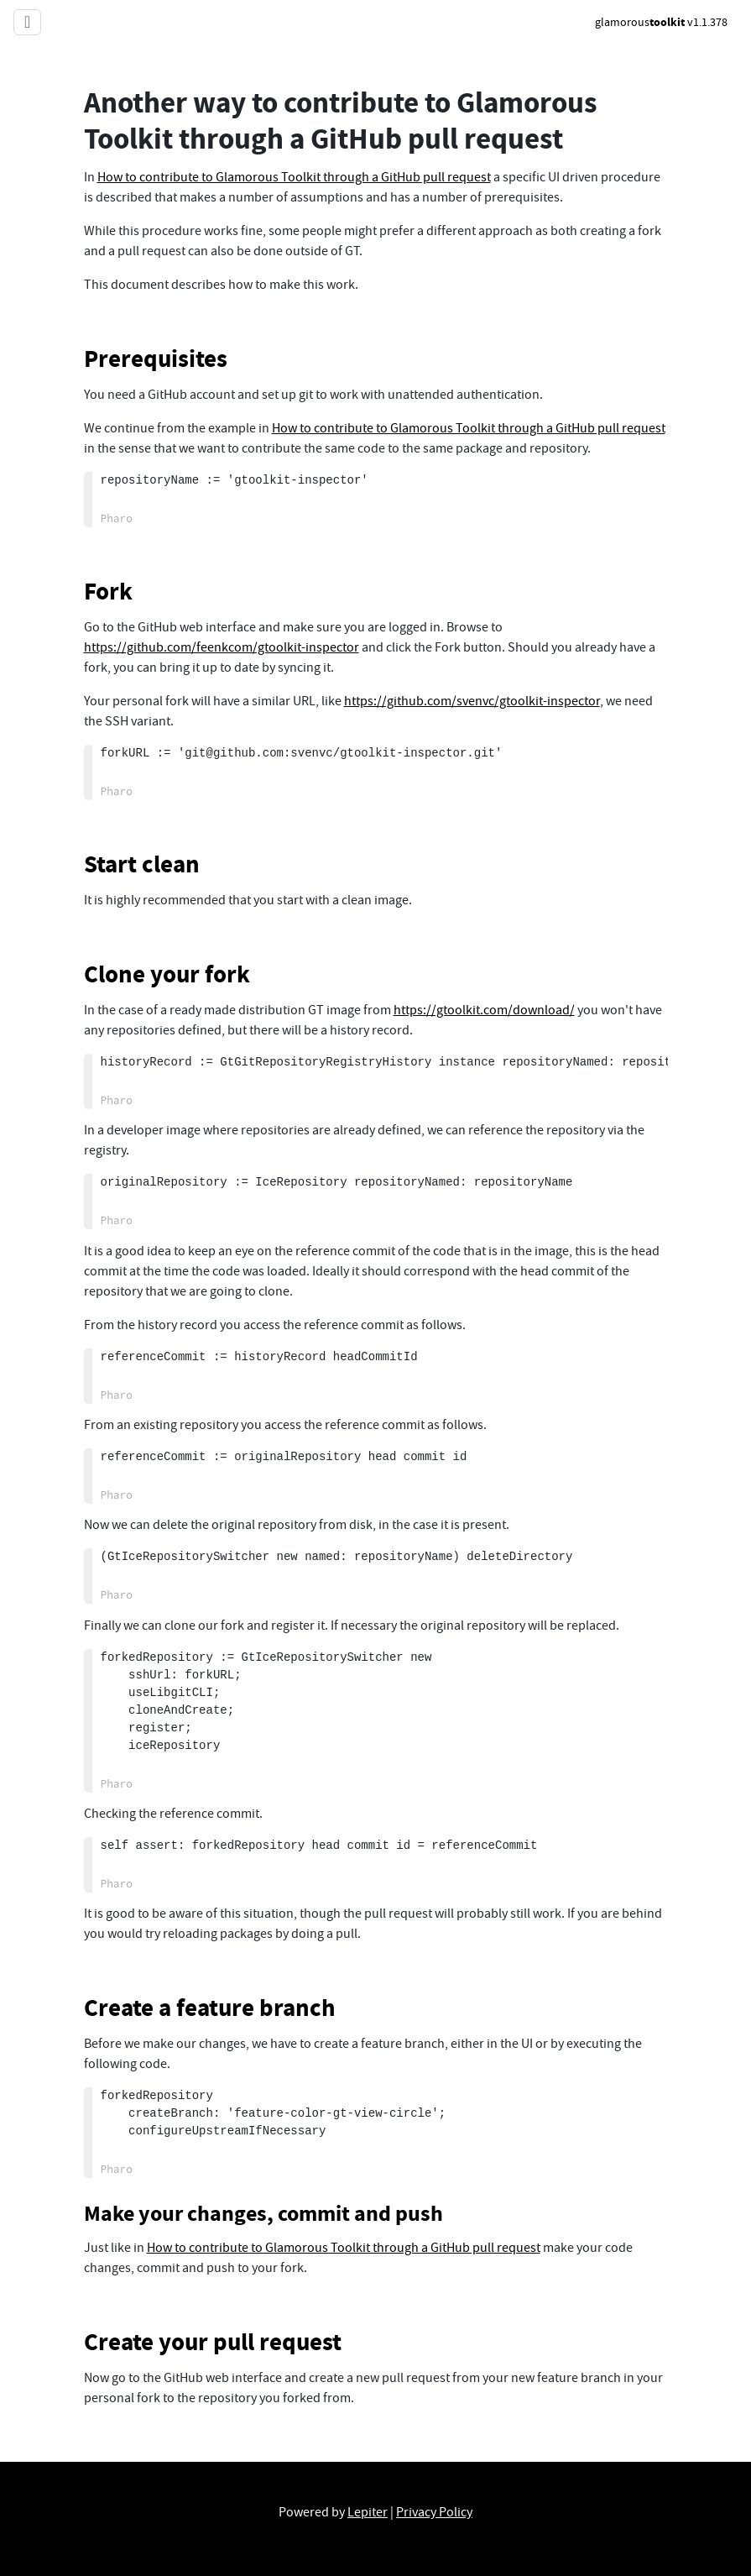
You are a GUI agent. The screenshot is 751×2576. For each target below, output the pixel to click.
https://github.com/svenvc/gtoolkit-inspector (472, 701)
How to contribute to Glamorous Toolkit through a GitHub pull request (294, 177)
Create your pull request (213, 2342)
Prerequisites (155, 358)
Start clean (142, 864)
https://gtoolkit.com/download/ (484, 1010)
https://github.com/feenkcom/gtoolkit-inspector (221, 647)
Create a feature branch (210, 2007)
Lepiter (367, 2512)
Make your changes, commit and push (263, 2213)
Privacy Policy (434, 2512)
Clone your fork (167, 974)
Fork (108, 591)
